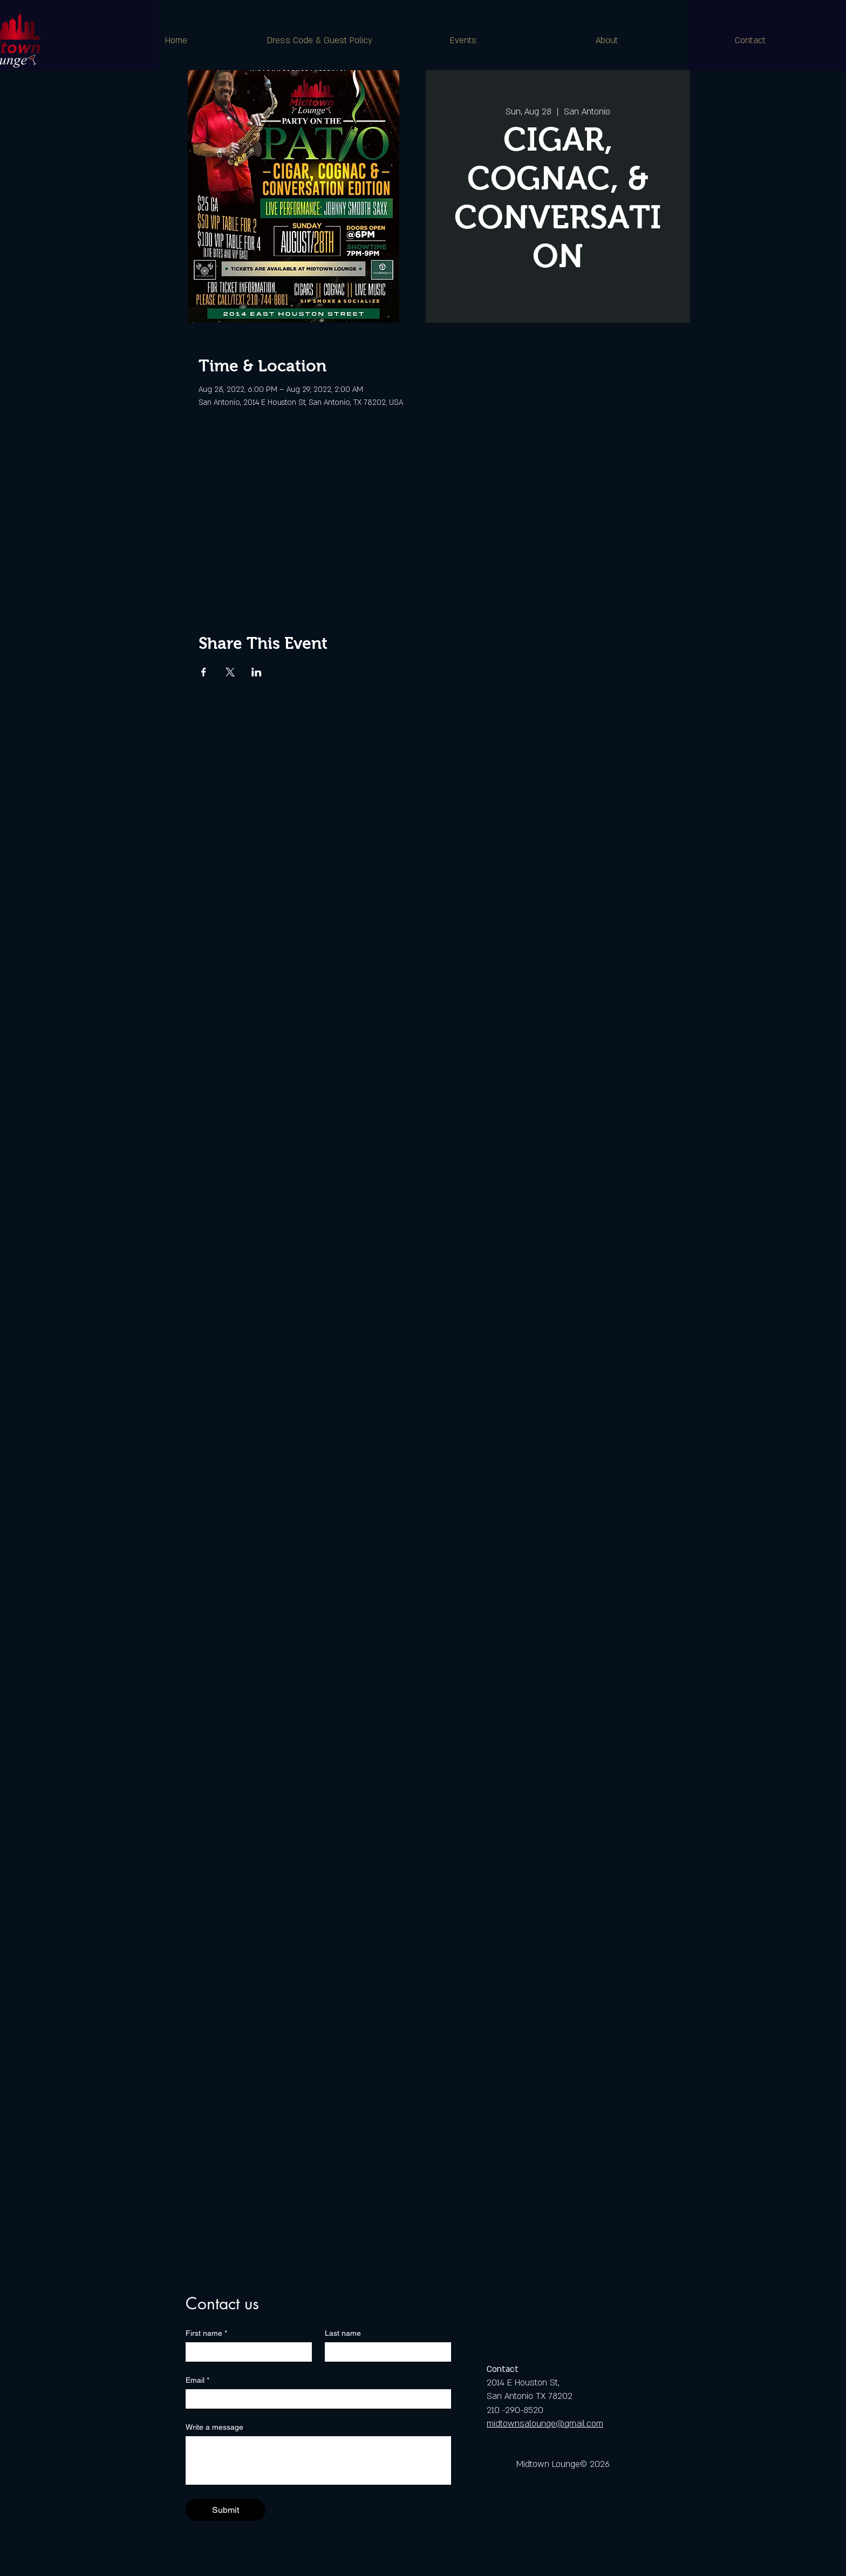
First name (206, 2333)
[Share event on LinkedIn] (256, 672)
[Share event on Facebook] (204, 672)
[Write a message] (318, 2460)
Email (197, 2380)
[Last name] (385, 2352)
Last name (343, 2333)
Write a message (214, 2427)
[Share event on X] (230, 672)
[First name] (245, 2352)
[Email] (315, 2399)
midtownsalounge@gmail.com (545, 2424)
